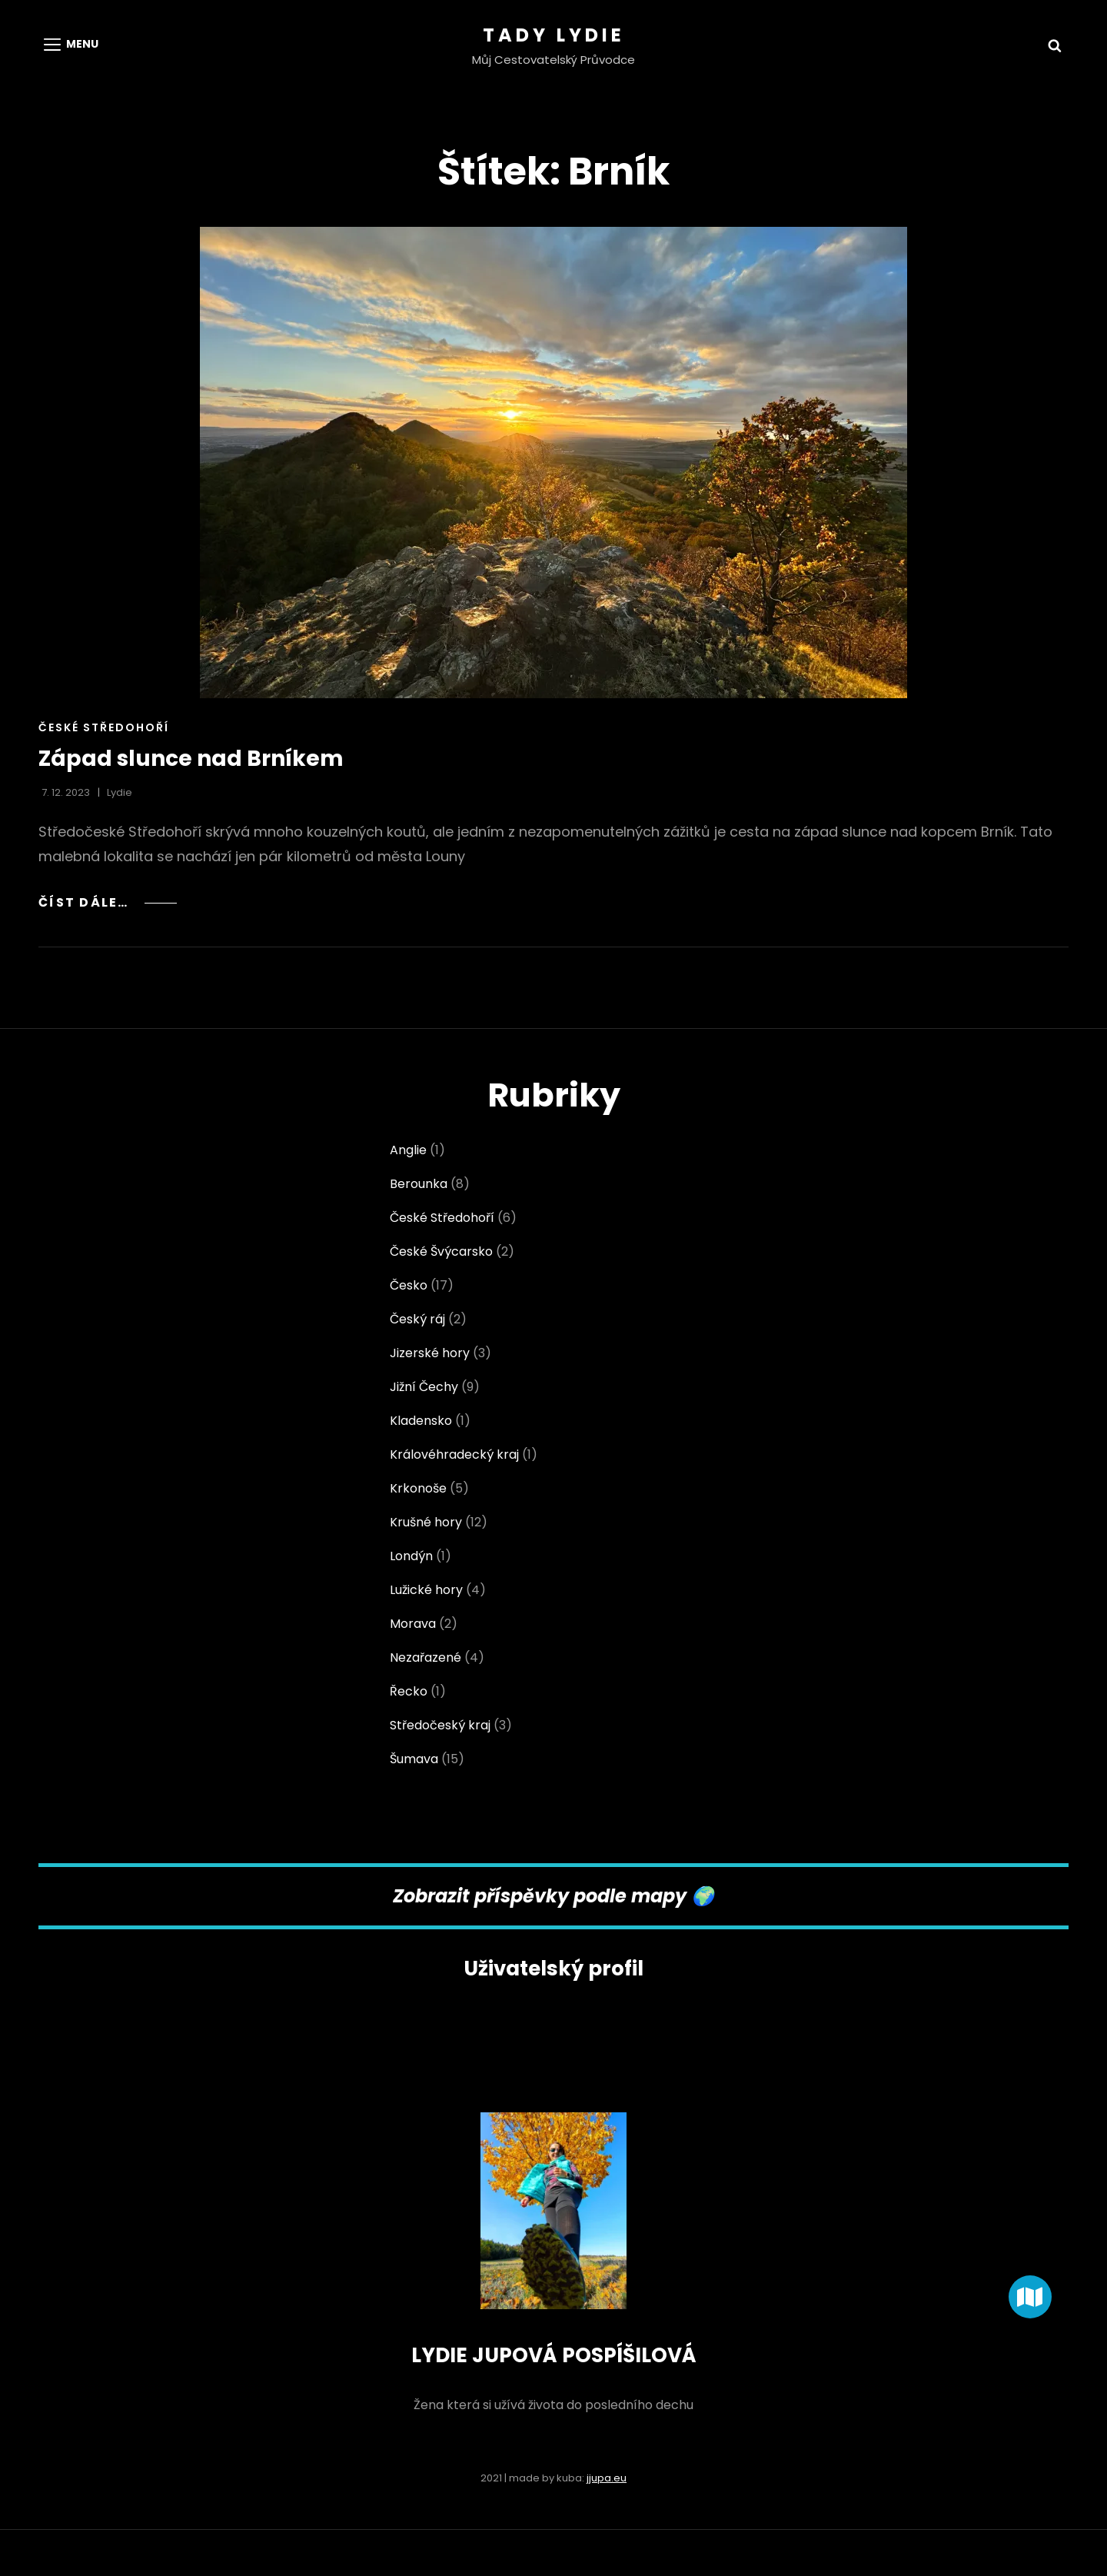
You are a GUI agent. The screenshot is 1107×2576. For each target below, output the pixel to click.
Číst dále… (108, 902)
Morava (413, 1623)
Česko (408, 1285)
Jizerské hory (430, 1353)
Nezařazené (425, 1657)
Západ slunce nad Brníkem (191, 759)
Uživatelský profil (553, 1968)
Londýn (411, 1556)
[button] (1030, 2296)
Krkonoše (418, 1488)
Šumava (414, 1759)
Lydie (119, 792)
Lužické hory (426, 1590)
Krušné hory (426, 1522)
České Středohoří (103, 727)
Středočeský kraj (440, 1725)
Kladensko (421, 1420)
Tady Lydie (554, 35)
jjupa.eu (607, 2478)
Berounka (418, 1184)
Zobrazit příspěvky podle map (534, 1896)
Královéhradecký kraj (454, 1454)
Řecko (408, 1691)
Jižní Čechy (424, 1387)
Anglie (408, 1150)
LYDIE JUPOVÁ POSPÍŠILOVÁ (553, 2355)
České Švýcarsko (441, 1251)
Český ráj (417, 1319)
